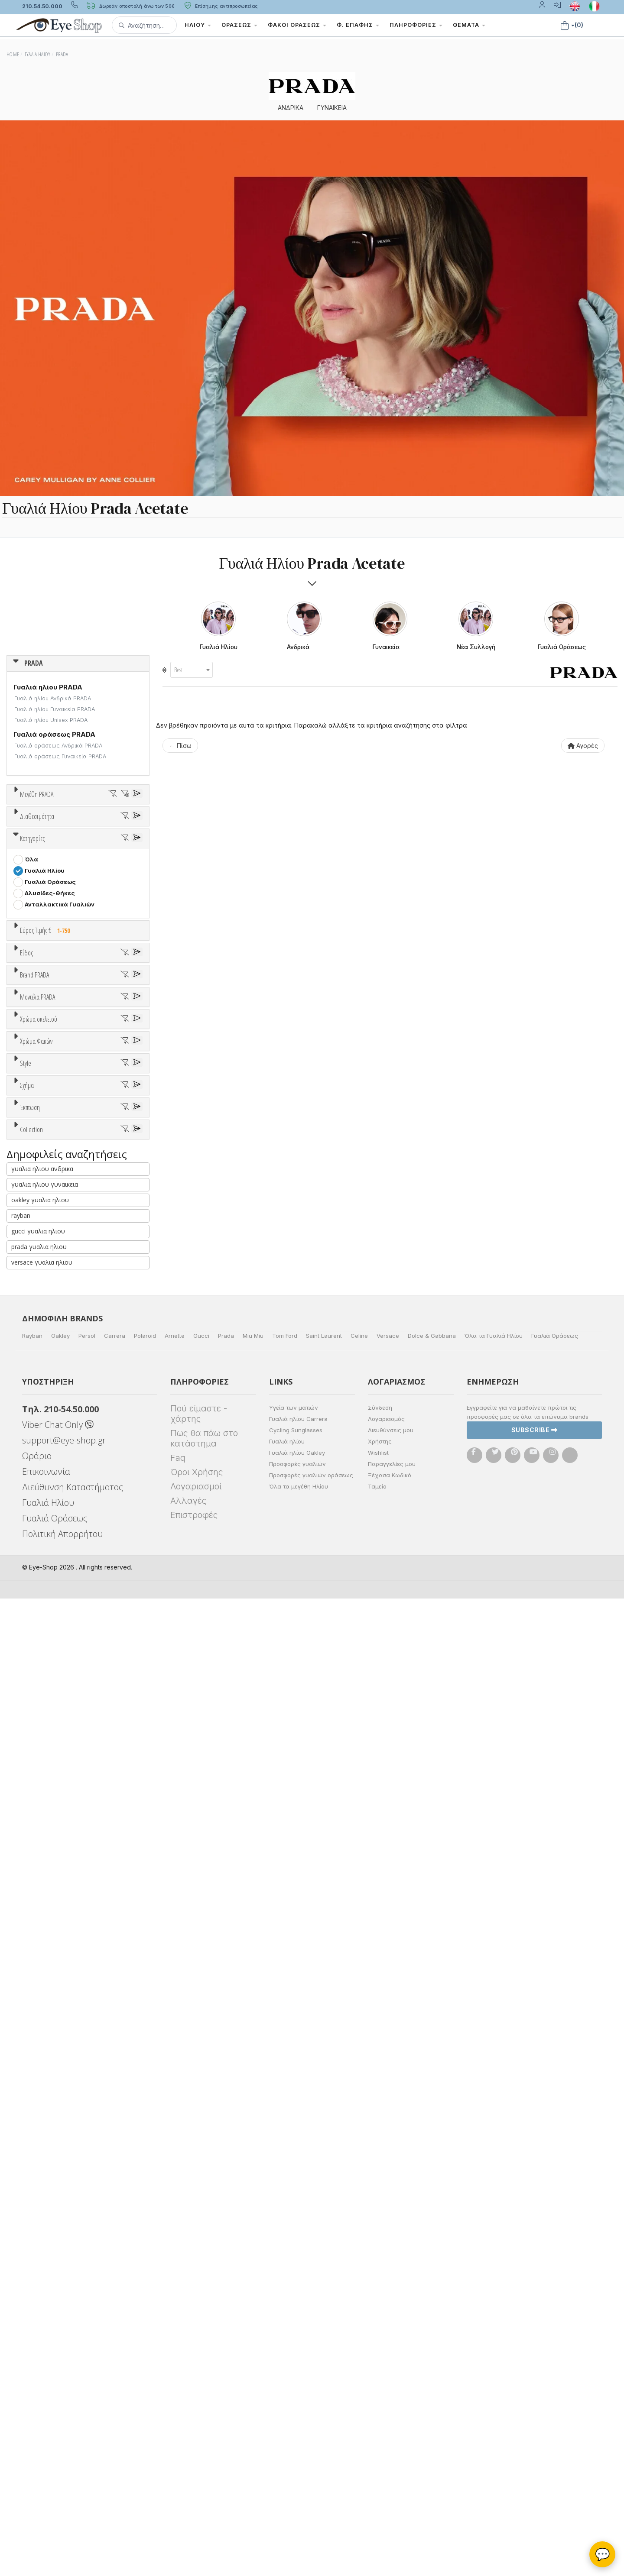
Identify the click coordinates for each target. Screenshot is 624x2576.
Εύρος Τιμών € (41, 1142)
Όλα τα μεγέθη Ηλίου (298, 2463)
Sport (32, 1220)
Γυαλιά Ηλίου (45, 1061)
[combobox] (191, 670)
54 (84, 837)
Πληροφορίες (416, 25)
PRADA (33, 663)
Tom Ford (284, 2313)
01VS (32, 1486)
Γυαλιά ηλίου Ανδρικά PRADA (52, 698)
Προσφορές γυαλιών (297, 2441)
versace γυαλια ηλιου (41, 2240)
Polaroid (145, 2313)
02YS (33, 1543)
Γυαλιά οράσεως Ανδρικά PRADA (58, 745)
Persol (86, 2313)
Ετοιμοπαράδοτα (54, 941)
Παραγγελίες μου (392, 2441)
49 (96, 826)
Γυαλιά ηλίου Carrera (298, 2396)
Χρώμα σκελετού (38, 1563)
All (28, 1801)
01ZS (32, 1509)
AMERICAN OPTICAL (54, 1346)
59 (74, 848)
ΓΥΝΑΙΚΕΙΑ (332, 107)
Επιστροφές (194, 2492)
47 (74, 826)
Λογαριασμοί (195, 2464)
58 (51, 848)
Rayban (32, 2313)
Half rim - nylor (46, 1824)
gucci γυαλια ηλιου (38, 2208)
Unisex (35, 1208)
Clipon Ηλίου (47, 1704)
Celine (359, 2313)
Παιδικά (36, 1253)
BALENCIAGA (43, 1379)
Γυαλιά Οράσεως (50, 1072)
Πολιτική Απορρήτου (62, 2511)
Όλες (36, 1975)
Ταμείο (377, 2463)
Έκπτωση (30, 1955)
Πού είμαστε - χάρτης (198, 2391)
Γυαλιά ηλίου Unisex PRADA (51, 720)
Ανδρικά (36, 1231)
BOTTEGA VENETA (52, 1402)
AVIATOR (38, 1878)
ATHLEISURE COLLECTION (63, 2052)
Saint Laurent (324, 2313)
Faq (177, 2435)
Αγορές (583, 745)
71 (39, 860)
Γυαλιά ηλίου (287, 2418)
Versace (388, 2313)
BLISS (33, 1391)
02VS (33, 1520)
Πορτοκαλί (44, 1629)
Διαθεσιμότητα (37, 920)
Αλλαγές (188, 2478)
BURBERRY (40, 1424)
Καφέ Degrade (50, 1749)
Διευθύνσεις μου (390, 2407)
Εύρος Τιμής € (47, 1121)
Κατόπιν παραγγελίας (61, 952)
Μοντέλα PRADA (37, 1455)
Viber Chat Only (58, 2402)
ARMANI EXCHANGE (53, 1357)
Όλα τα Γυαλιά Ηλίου (494, 2313)
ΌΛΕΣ (33, 2041)
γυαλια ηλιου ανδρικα (42, 2146)
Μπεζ (36, 1606)
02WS (33, 1531)
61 (118, 848)
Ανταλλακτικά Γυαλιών (59, 1094)
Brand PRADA (34, 1302)
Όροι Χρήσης (196, 2449)
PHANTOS (39, 1923)
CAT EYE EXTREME (51, 1900)
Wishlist (378, 2430)
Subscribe (534, 2407)
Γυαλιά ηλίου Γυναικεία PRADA (54, 709)
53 (61, 837)
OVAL (32, 1912)
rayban (20, 2193)
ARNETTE (38, 1368)
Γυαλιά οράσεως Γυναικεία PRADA (60, 756)
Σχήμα (27, 1846)
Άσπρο (38, 1595)
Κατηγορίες (32, 1029)
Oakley (60, 2313)
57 (28, 848)
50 (119, 826)
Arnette (175, 2313)
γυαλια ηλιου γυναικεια (44, 2162)
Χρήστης (380, 2418)
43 (51, 826)
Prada (226, 2313)
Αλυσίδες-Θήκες (50, 1083)
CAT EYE (37, 1889)
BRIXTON (38, 1413)
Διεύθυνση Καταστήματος (72, 2464)
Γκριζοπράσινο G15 (56, 1760)
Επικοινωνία (46, 2449)
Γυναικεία (39, 1242)
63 (17, 860)
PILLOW (36, 1934)
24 (28, 826)
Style (25, 1781)
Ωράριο (37, 2433)
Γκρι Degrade (48, 1726)
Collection (31, 2020)
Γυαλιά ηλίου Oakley (297, 2430)
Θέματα (469, 25)
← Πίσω (180, 745)
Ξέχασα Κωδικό (389, 2452)
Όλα (34, 963)
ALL (34, 1584)
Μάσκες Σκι (42, 1265)
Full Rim (36, 1812)
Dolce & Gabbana (432, 2313)
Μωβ (35, 1617)
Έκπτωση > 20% (48, 1998)
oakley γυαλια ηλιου (40, 2177)
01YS (32, 1498)
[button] (144, 25)
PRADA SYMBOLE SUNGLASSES (70, 2063)
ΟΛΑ (31, 815)
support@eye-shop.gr (64, 2418)
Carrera (114, 2313)
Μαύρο (39, 1640)
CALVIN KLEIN (45, 1436)
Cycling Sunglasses (295, 2407)
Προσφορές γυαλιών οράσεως (311, 2452)
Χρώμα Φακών (36, 1672)
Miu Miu (253, 2313)
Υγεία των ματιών (293, 2385)
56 (129, 837)
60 (96, 848)
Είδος (26, 1176)
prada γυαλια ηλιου (39, 2224)
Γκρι (35, 1715)
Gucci (201, 2313)
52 (38, 837)
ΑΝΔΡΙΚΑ (290, 107)
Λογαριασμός (386, 2396)
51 (16, 837)
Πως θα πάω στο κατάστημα (204, 2415)
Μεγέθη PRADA (36, 794)
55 (106, 837)
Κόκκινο (40, 1651)
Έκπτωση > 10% (48, 1987)
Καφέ (37, 1737)
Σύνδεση (380, 2385)
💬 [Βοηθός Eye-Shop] (602, 2554)
